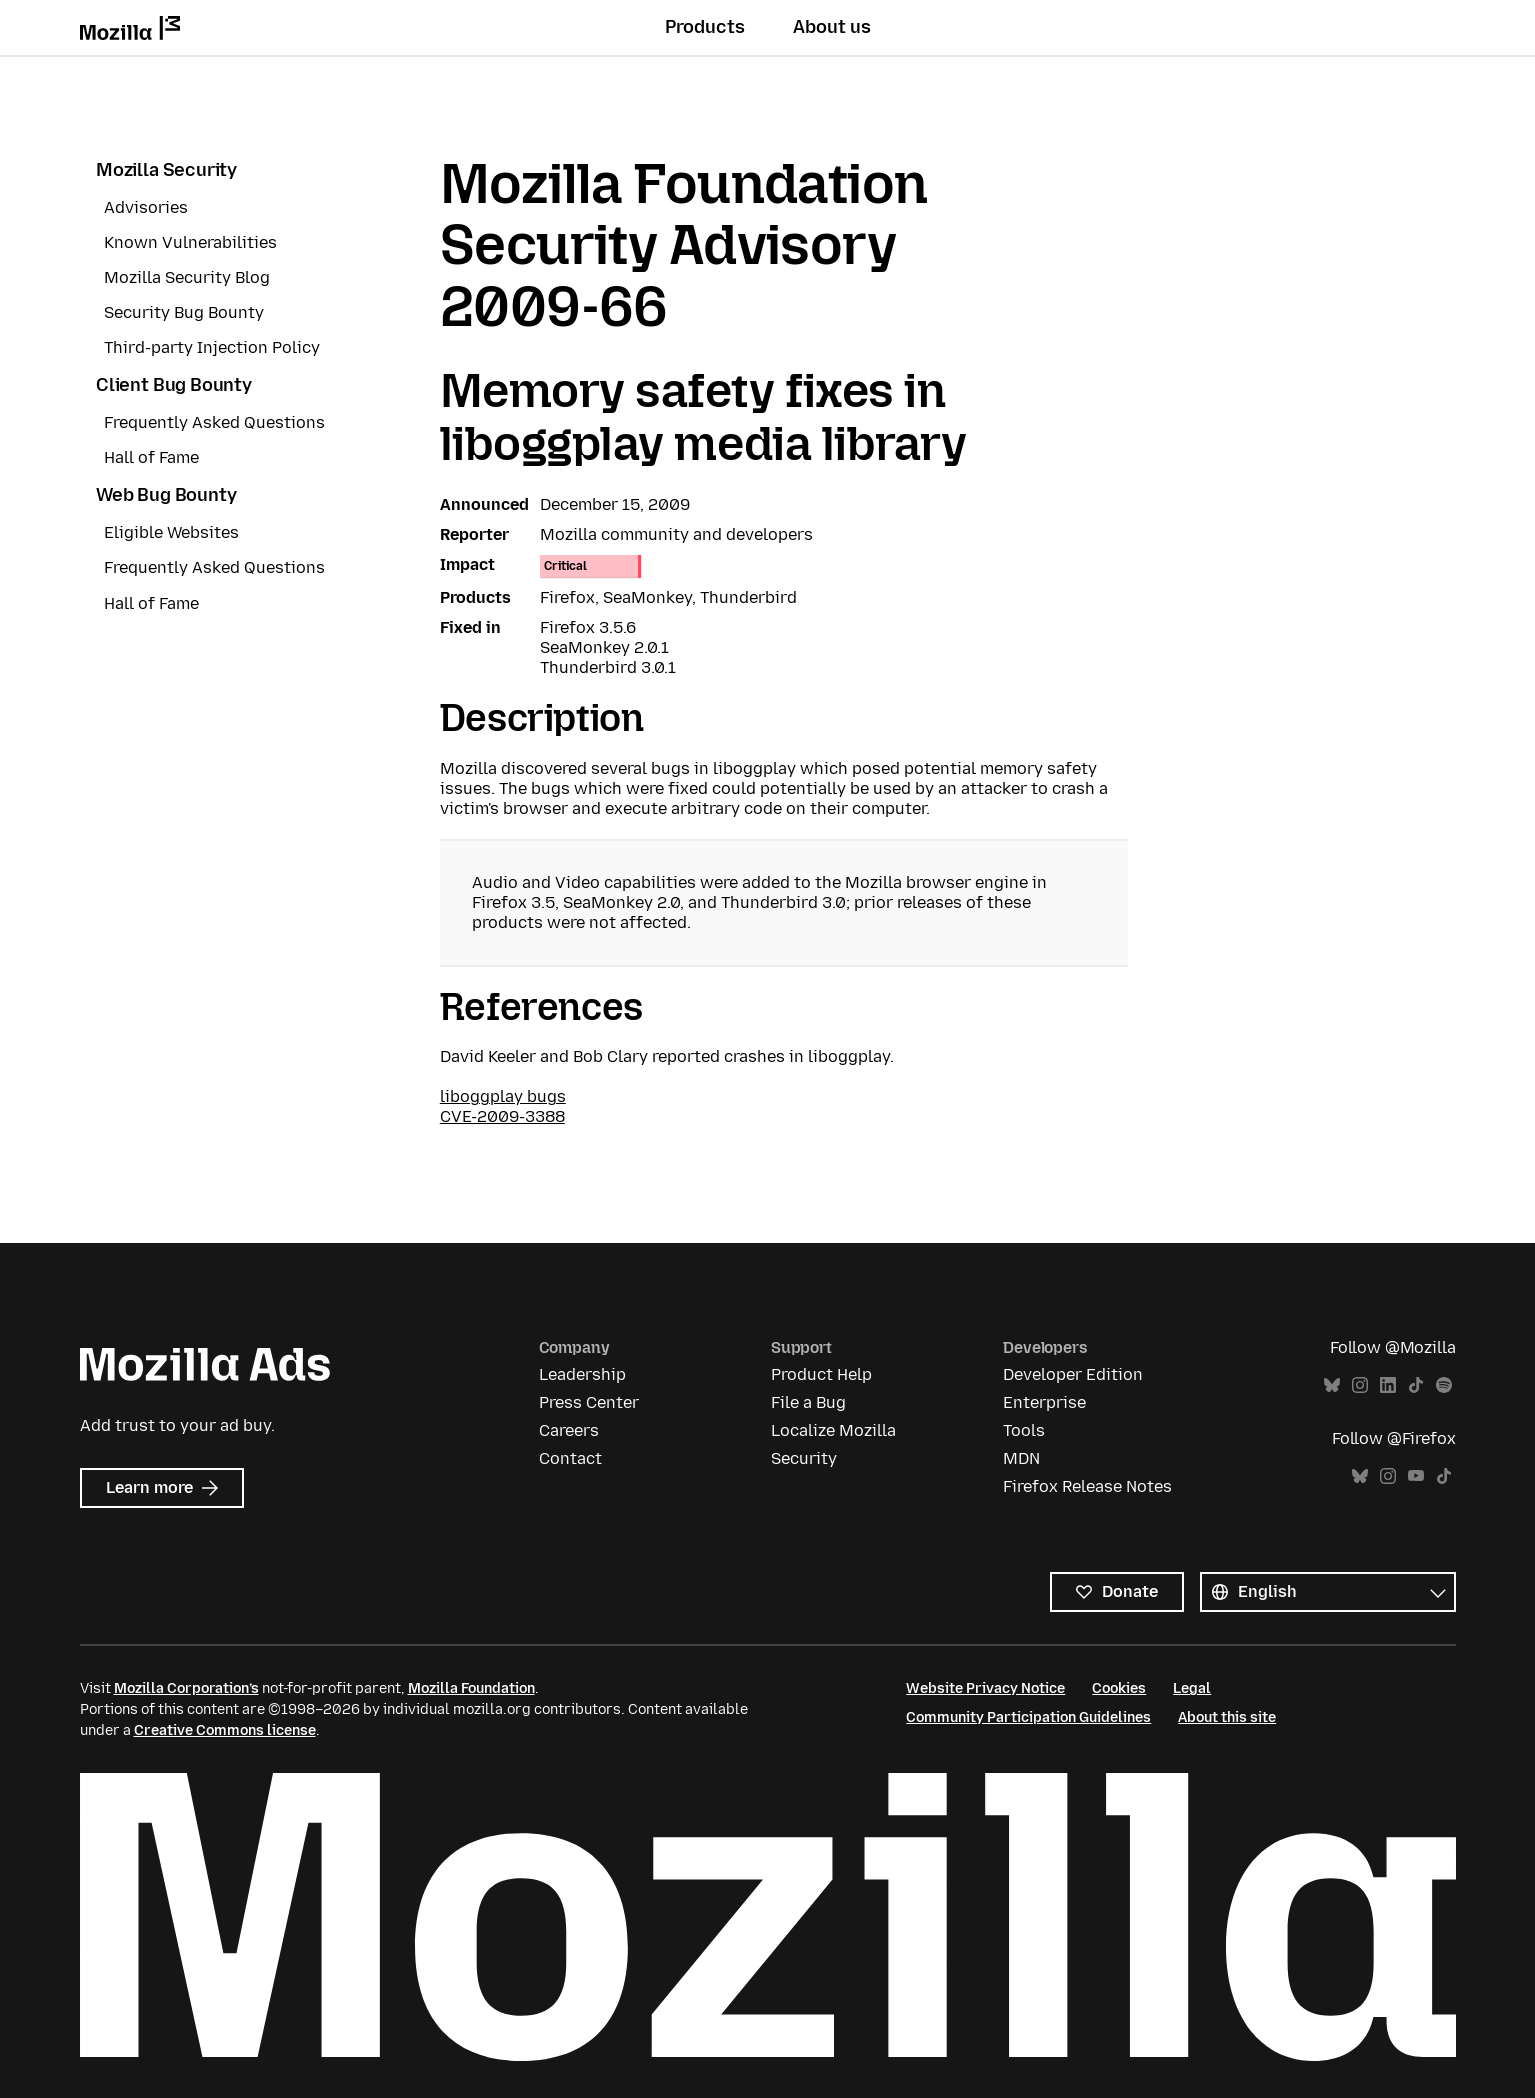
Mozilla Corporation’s (186, 1688)
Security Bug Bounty (184, 312)
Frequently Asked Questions (214, 422)
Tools (1024, 1430)
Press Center (589, 1402)
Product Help (821, 1374)
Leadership (582, 1374)
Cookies (1119, 1688)
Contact (570, 1458)
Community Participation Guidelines (1028, 1717)
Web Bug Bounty (166, 495)
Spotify (1444, 1385)
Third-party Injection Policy (212, 347)
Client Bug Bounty (174, 385)
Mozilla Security (166, 170)
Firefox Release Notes (1087, 1486)
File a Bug (808, 1402)
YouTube (1416, 1476)
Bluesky (1332, 1385)
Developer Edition (1073, 1374)
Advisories (146, 207)
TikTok (1416, 1385)
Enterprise (1044, 1402)
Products (705, 27)
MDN (1021, 1458)
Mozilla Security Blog (187, 277)
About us (832, 27)
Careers (569, 1430)
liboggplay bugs (503, 1096)
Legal (1192, 1688)
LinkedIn (1388, 1385)
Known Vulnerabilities (190, 242)
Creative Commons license (225, 1730)
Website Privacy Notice (985, 1688)
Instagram (1360, 1385)
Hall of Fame (151, 457)
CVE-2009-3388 (502, 1116)
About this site (1227, 1717)
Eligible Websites (171, 532)
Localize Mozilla (833, 1430)
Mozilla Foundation (471, 1688)
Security (804, 1458)
